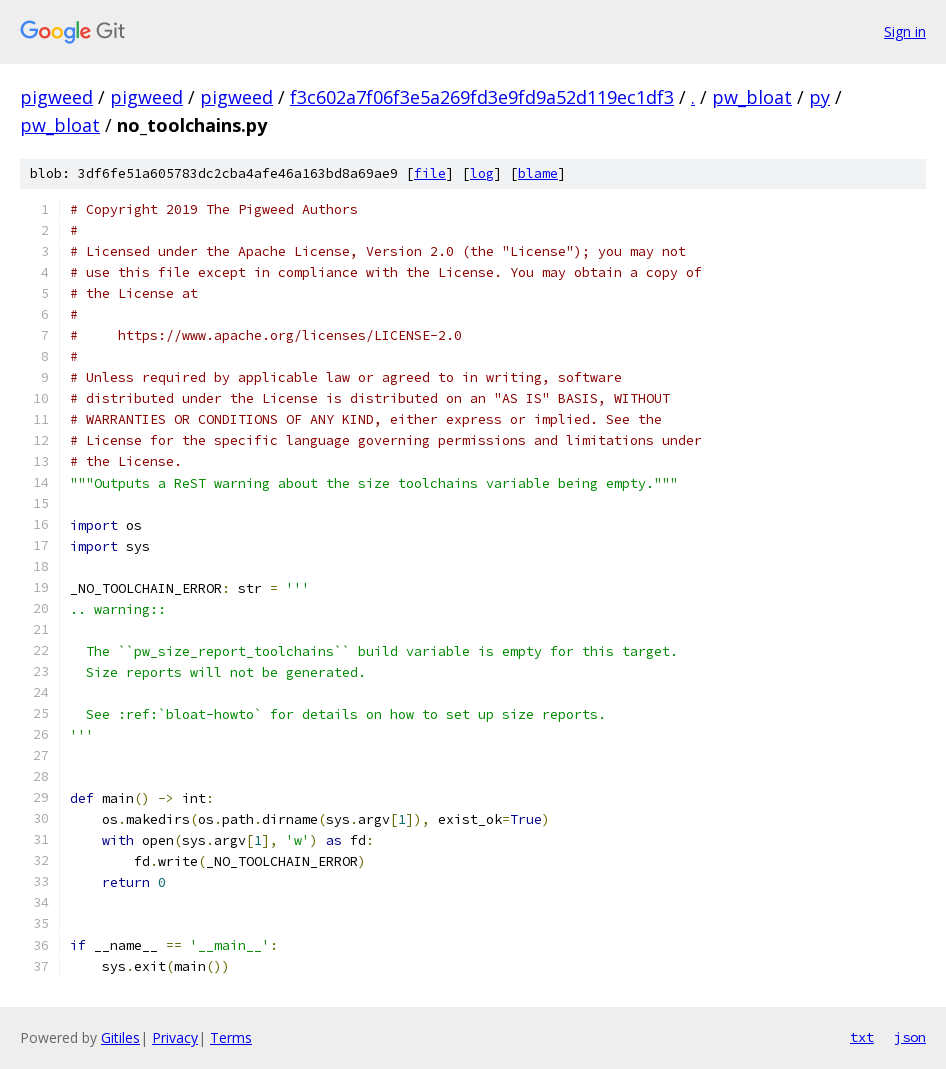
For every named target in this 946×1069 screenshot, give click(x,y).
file (430, 173)
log (482, 173)
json (910, 1037)
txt (862, 1037)
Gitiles (120, 1037)
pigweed (56, 97)
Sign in (905, 31)
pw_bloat (752, 97)
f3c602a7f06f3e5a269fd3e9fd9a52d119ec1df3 (482, 97)
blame (538, 173)
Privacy (175, 1037)
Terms (231, 1037)
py (819, 97)
